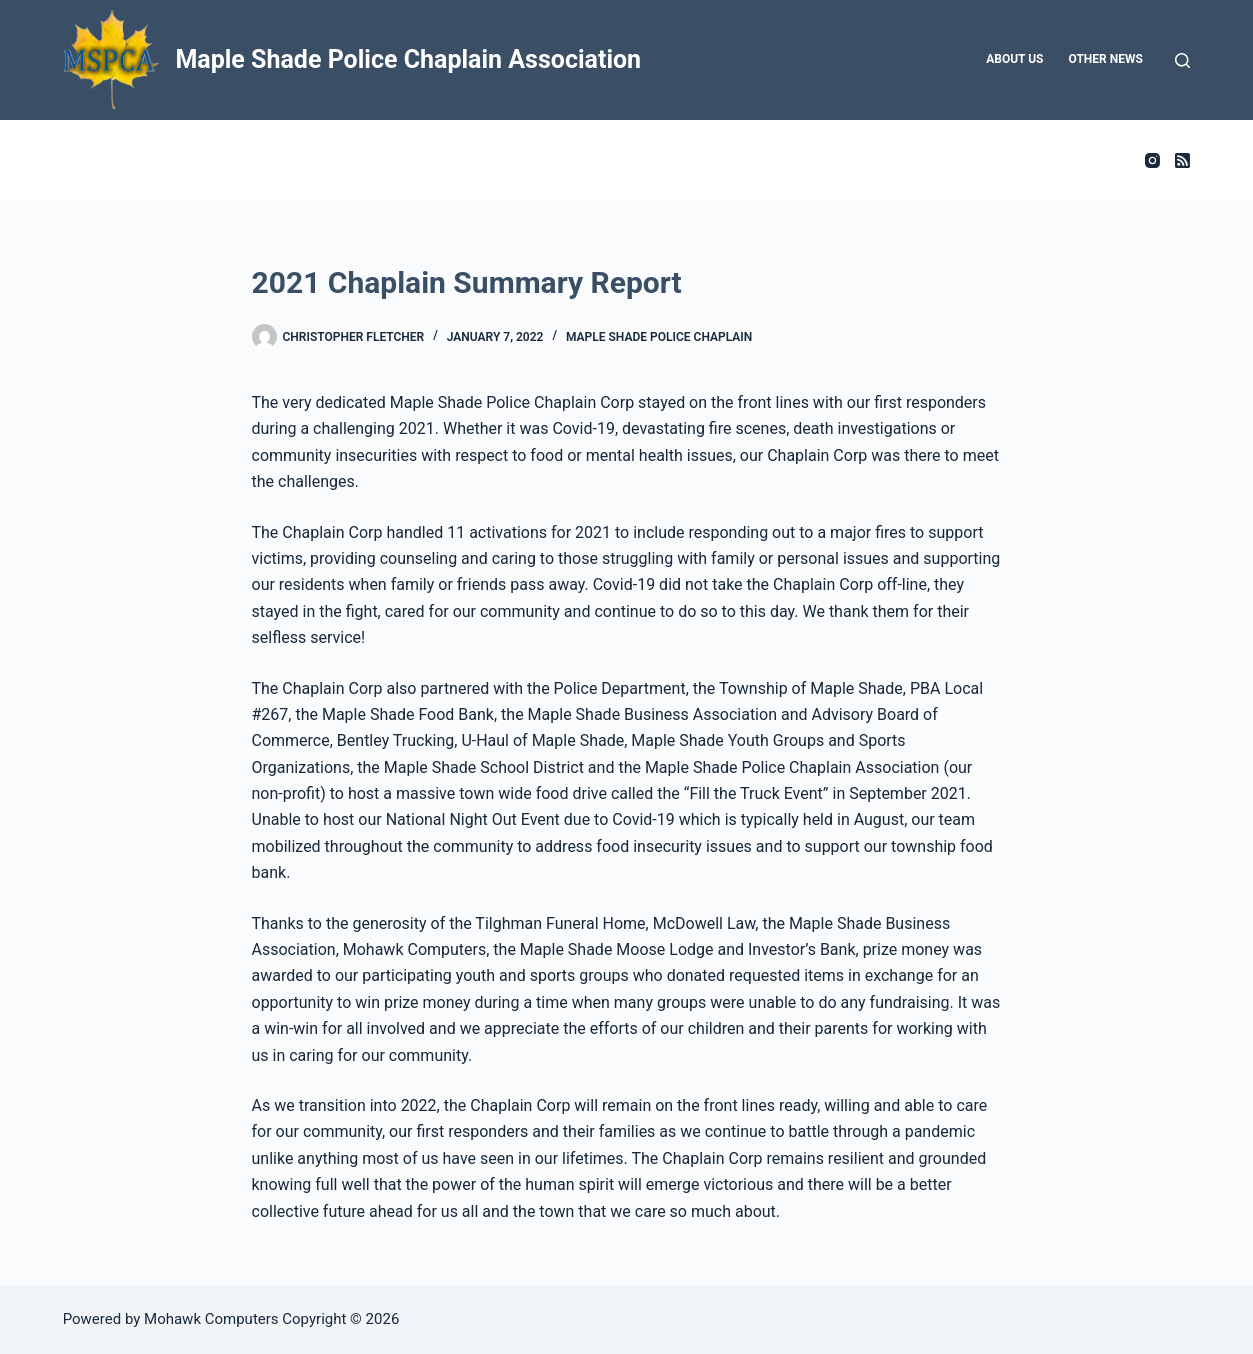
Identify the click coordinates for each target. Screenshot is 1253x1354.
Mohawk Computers (211, 1319)
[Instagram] (1152, 160)
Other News (1106, 59)
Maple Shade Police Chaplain (659, 337)
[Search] (1182, 60)
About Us (1014, 59)
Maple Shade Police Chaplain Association (408, 59)
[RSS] (1182, 160)
